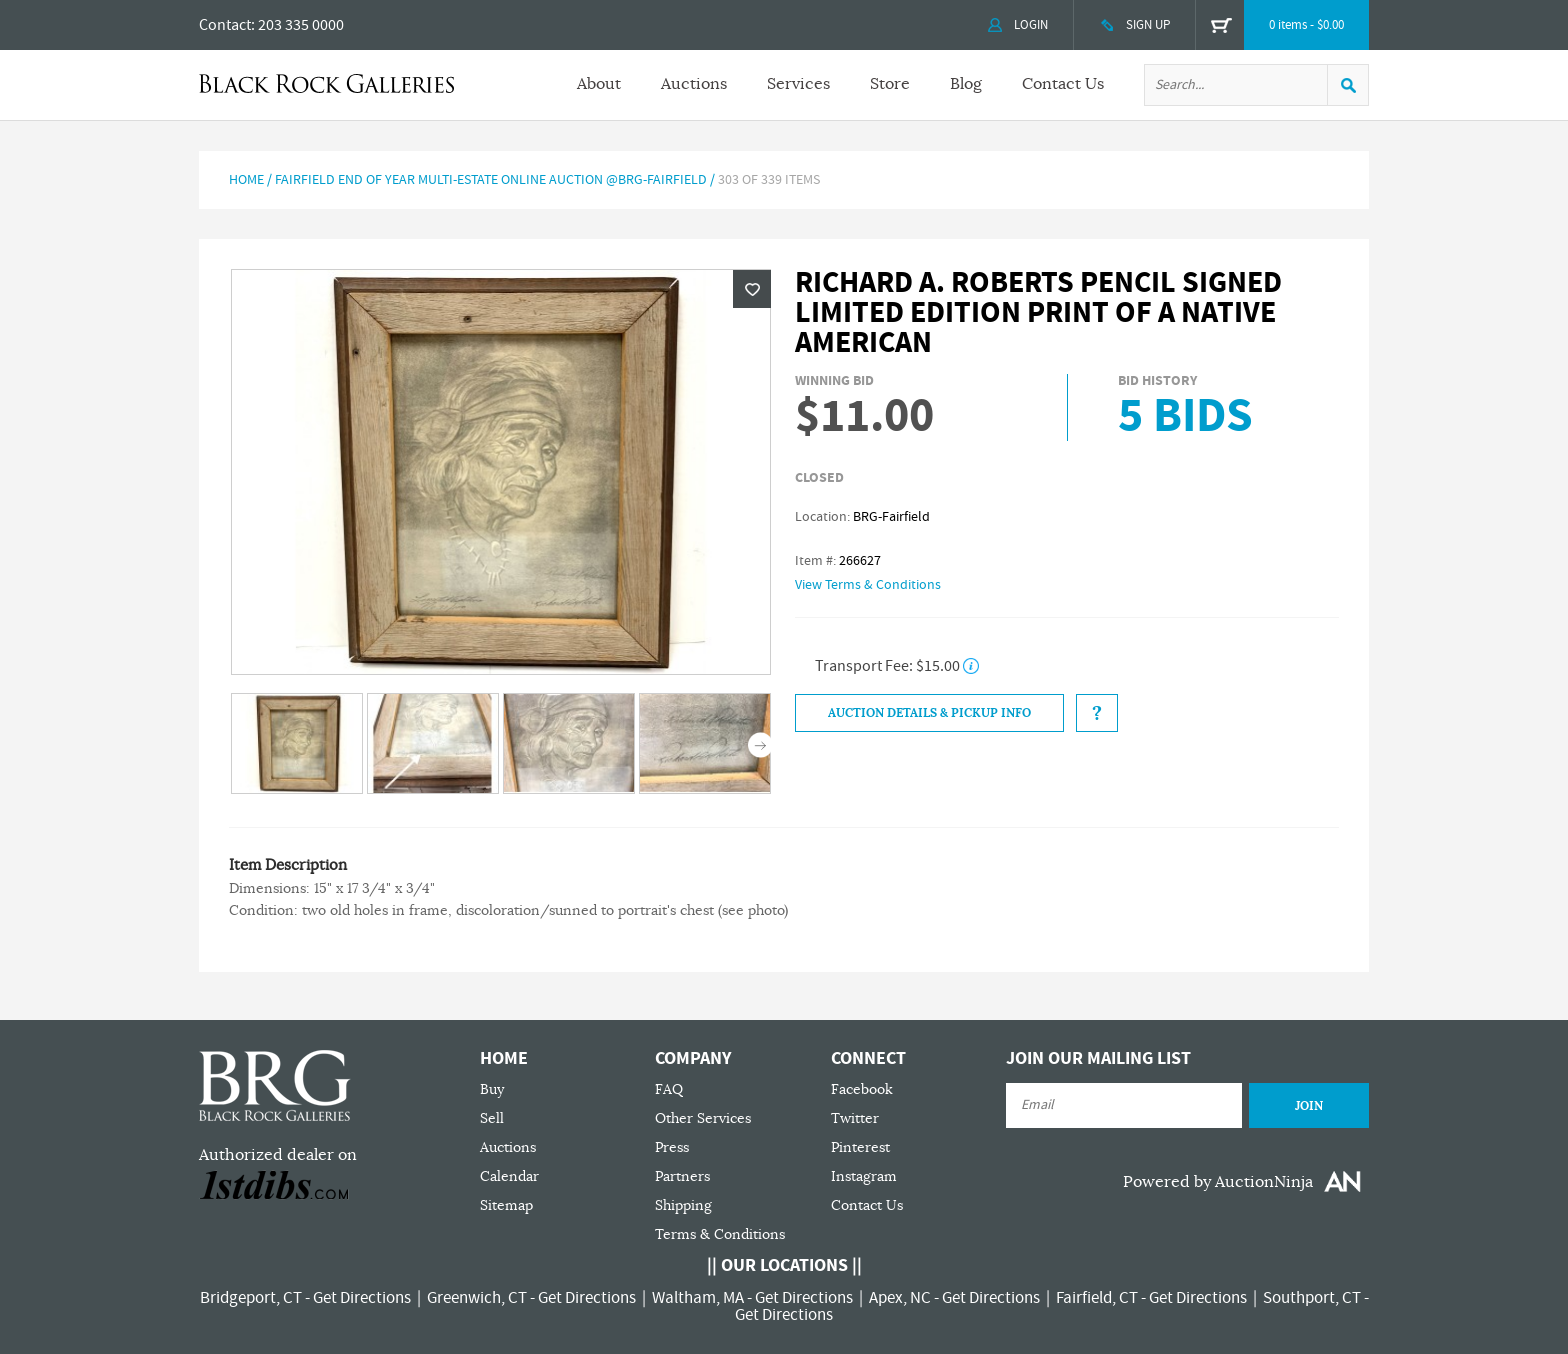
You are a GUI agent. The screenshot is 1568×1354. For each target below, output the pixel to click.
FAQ (669, 1089)
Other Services (703, 1118)
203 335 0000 (301, 25)
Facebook (862, 1089)
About (599, 84)
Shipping (683, 1205)
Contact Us (1063, 84)
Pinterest (860, 1147)
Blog (966, 84)
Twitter (855, 1118)
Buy (492, 1089)
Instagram (864, 1176)
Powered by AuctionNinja (1218, 1182)
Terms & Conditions (720, 1234)
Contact (225, 25)
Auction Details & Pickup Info (929, 713)
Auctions (694, 84)
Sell (492, 1118)
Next (760, 745)
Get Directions (362, 1298)
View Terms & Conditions (868, 585)
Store (890, 84)
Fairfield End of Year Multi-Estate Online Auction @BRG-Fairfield (491, 180)
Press (672, 1147)
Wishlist (752, 289)
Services (798, 84)
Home (246, 180)
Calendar (509, 1176)
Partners (682, 1176)
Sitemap (506, 1205)
